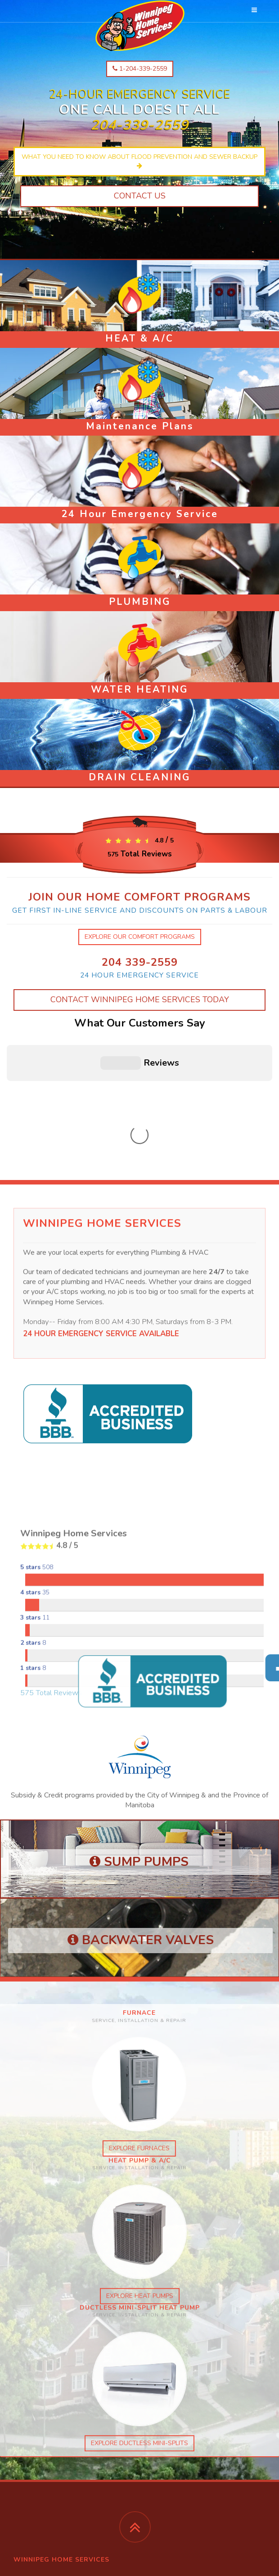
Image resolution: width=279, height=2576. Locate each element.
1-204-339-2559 (139, 68)
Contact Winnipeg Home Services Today (139, 999)
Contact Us (140, 195)
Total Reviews (140, 854)
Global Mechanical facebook (57, 2471)
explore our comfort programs (140, 936)
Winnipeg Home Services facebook (66, 2462)
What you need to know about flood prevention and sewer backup (139, 161)
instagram (31, 2453)
